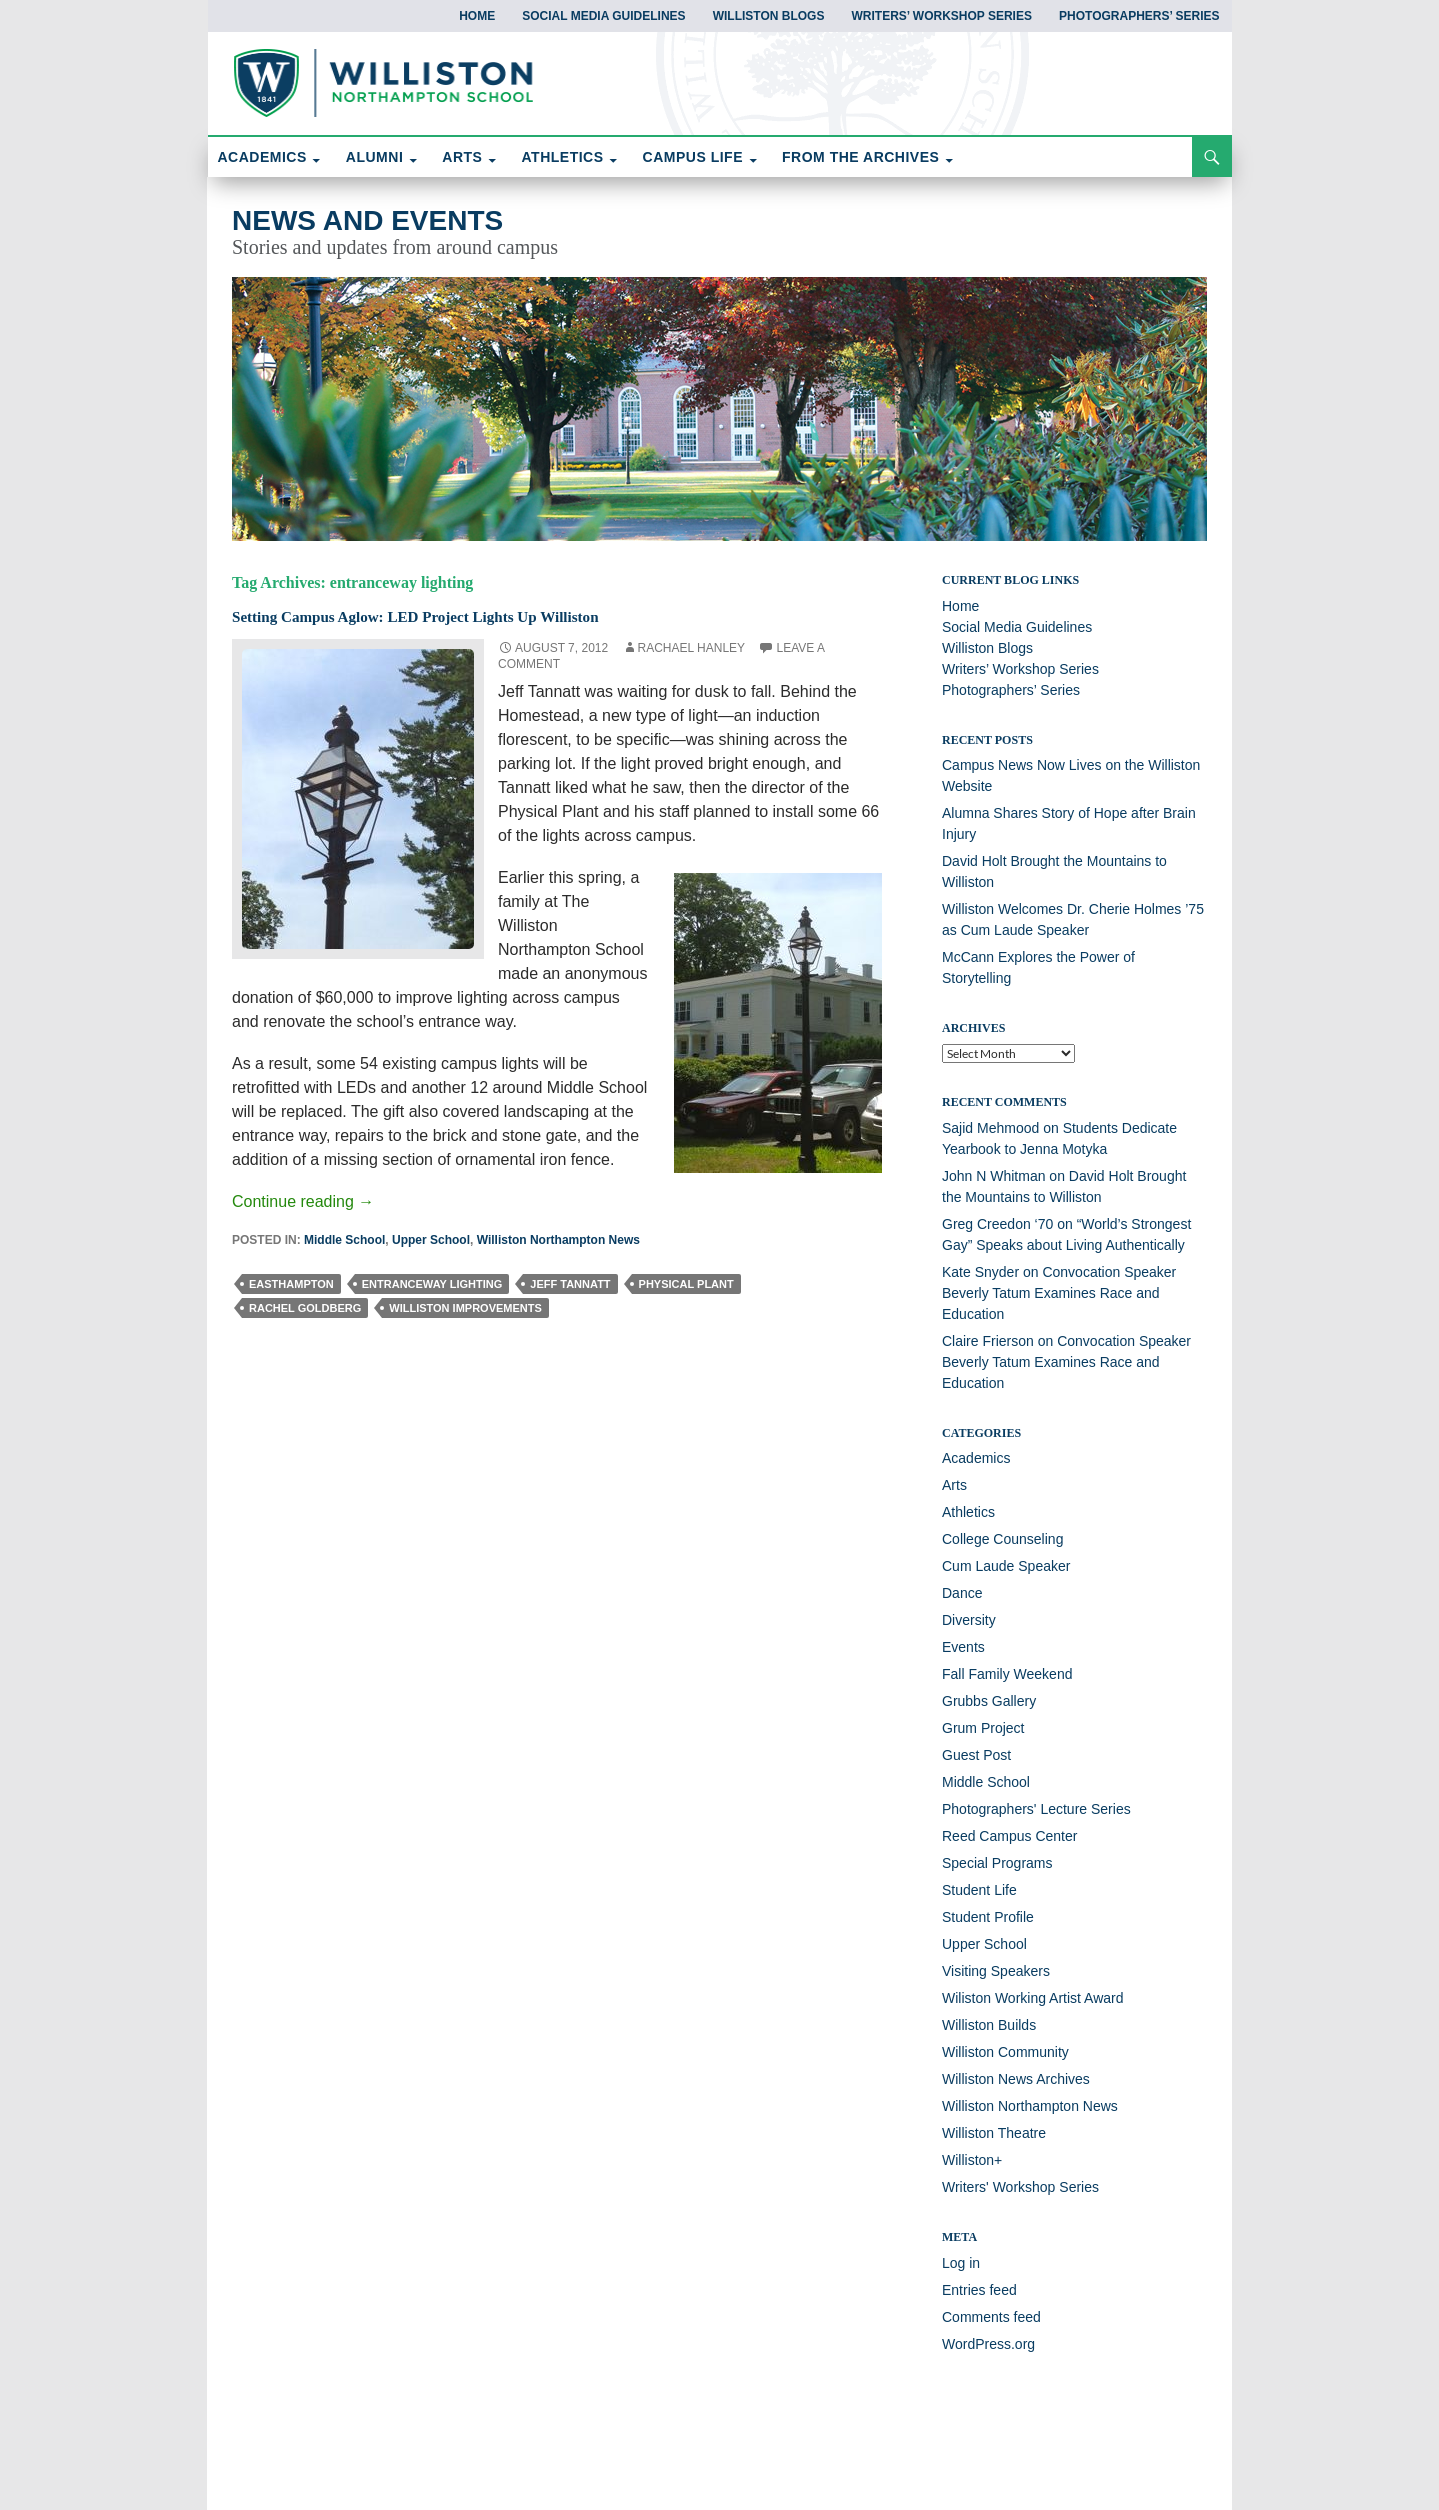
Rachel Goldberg (305, 1308)
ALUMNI (374, 157)
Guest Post (976, 1755)
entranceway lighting (432, 1284)
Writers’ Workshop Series (941, 16)
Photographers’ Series (1139, 16)
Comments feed (991, 2317)
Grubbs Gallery (989, 1701)
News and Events (367, 220)
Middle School (344, 1240)
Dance (962, 1593)
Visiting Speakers (996, 1971)
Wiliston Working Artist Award (1033, 1998)
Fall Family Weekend (1007, 1674)
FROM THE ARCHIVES (860, 157)
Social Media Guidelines (603, 16)
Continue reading (303, 1201)
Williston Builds (989, 2025)
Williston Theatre (994, 2133)
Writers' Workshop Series (1020, 2187)
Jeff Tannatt (570, 1284)
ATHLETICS (563, 157)
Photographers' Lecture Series (1036, 1809)
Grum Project (983, 1728)
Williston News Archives (1016, 2079)
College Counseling (1002, 1539)
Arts (954, 1485)
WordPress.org (988, 2344)
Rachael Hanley (692, 648)
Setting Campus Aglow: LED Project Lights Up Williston (475, 615)
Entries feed (979, 2290)
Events (963, 1647)
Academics (976, 1458)
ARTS (462, 157)
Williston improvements (465, 1308)
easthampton (291, 1284)
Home (477, 16)
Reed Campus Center (1009, 1836)
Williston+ (972, 2160)
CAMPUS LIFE (693, 157)
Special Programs (997, 1863)
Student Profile (988, 1917)
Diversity (969, 1620)
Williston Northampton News (558, 1240)
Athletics (968, 1512)
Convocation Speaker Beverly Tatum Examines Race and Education (1059, 1293)
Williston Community (1005, 2052)
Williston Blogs (769, 16)
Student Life (979, 1890)
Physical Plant (686, 1284)
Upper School (431, 1240)
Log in (961, 2263)
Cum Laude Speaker (1006, 1566)
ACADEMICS (262, 157)
